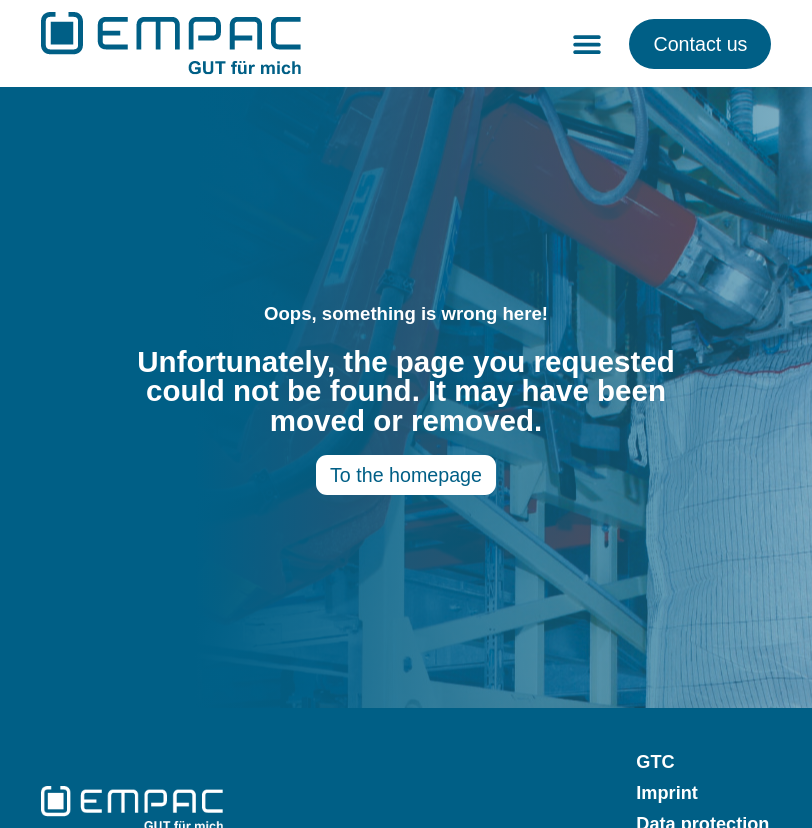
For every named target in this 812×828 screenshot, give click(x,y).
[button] (586, 43)
